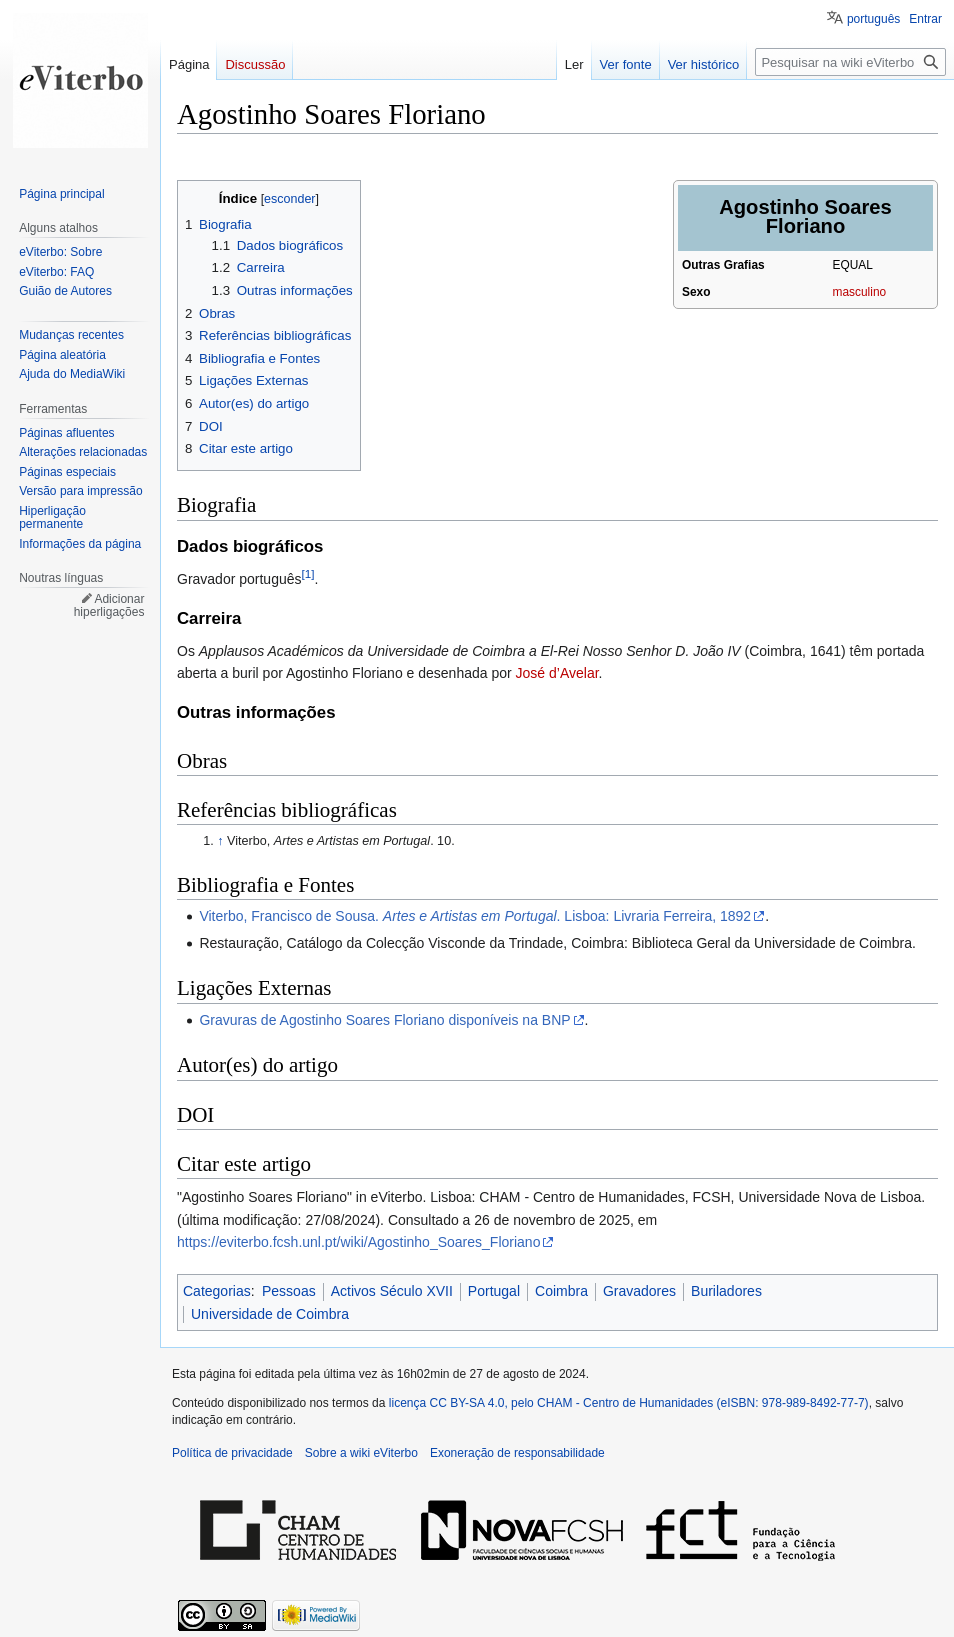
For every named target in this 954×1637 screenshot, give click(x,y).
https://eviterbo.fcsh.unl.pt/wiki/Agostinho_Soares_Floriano (358, 1242)
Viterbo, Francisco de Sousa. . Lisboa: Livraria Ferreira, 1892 (475, 916)
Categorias (217, 1291)
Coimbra (561, 1291)
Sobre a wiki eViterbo (361, 1453)
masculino (860, 292)
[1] (308, 574)
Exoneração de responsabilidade (517, 1453)
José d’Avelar (557, 673)
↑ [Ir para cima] (220, 841)
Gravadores (639, 1291)
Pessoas (289, 1291)
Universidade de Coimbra (270, 1314)
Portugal (494, 1291)
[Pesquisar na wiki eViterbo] (850, 62)
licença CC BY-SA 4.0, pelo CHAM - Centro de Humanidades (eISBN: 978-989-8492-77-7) (629, 1403)
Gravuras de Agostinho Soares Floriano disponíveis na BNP (384, 1020)
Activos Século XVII (392, 1291)
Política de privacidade (232, 1453)
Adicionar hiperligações (109, 606)
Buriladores (726, 1291)
